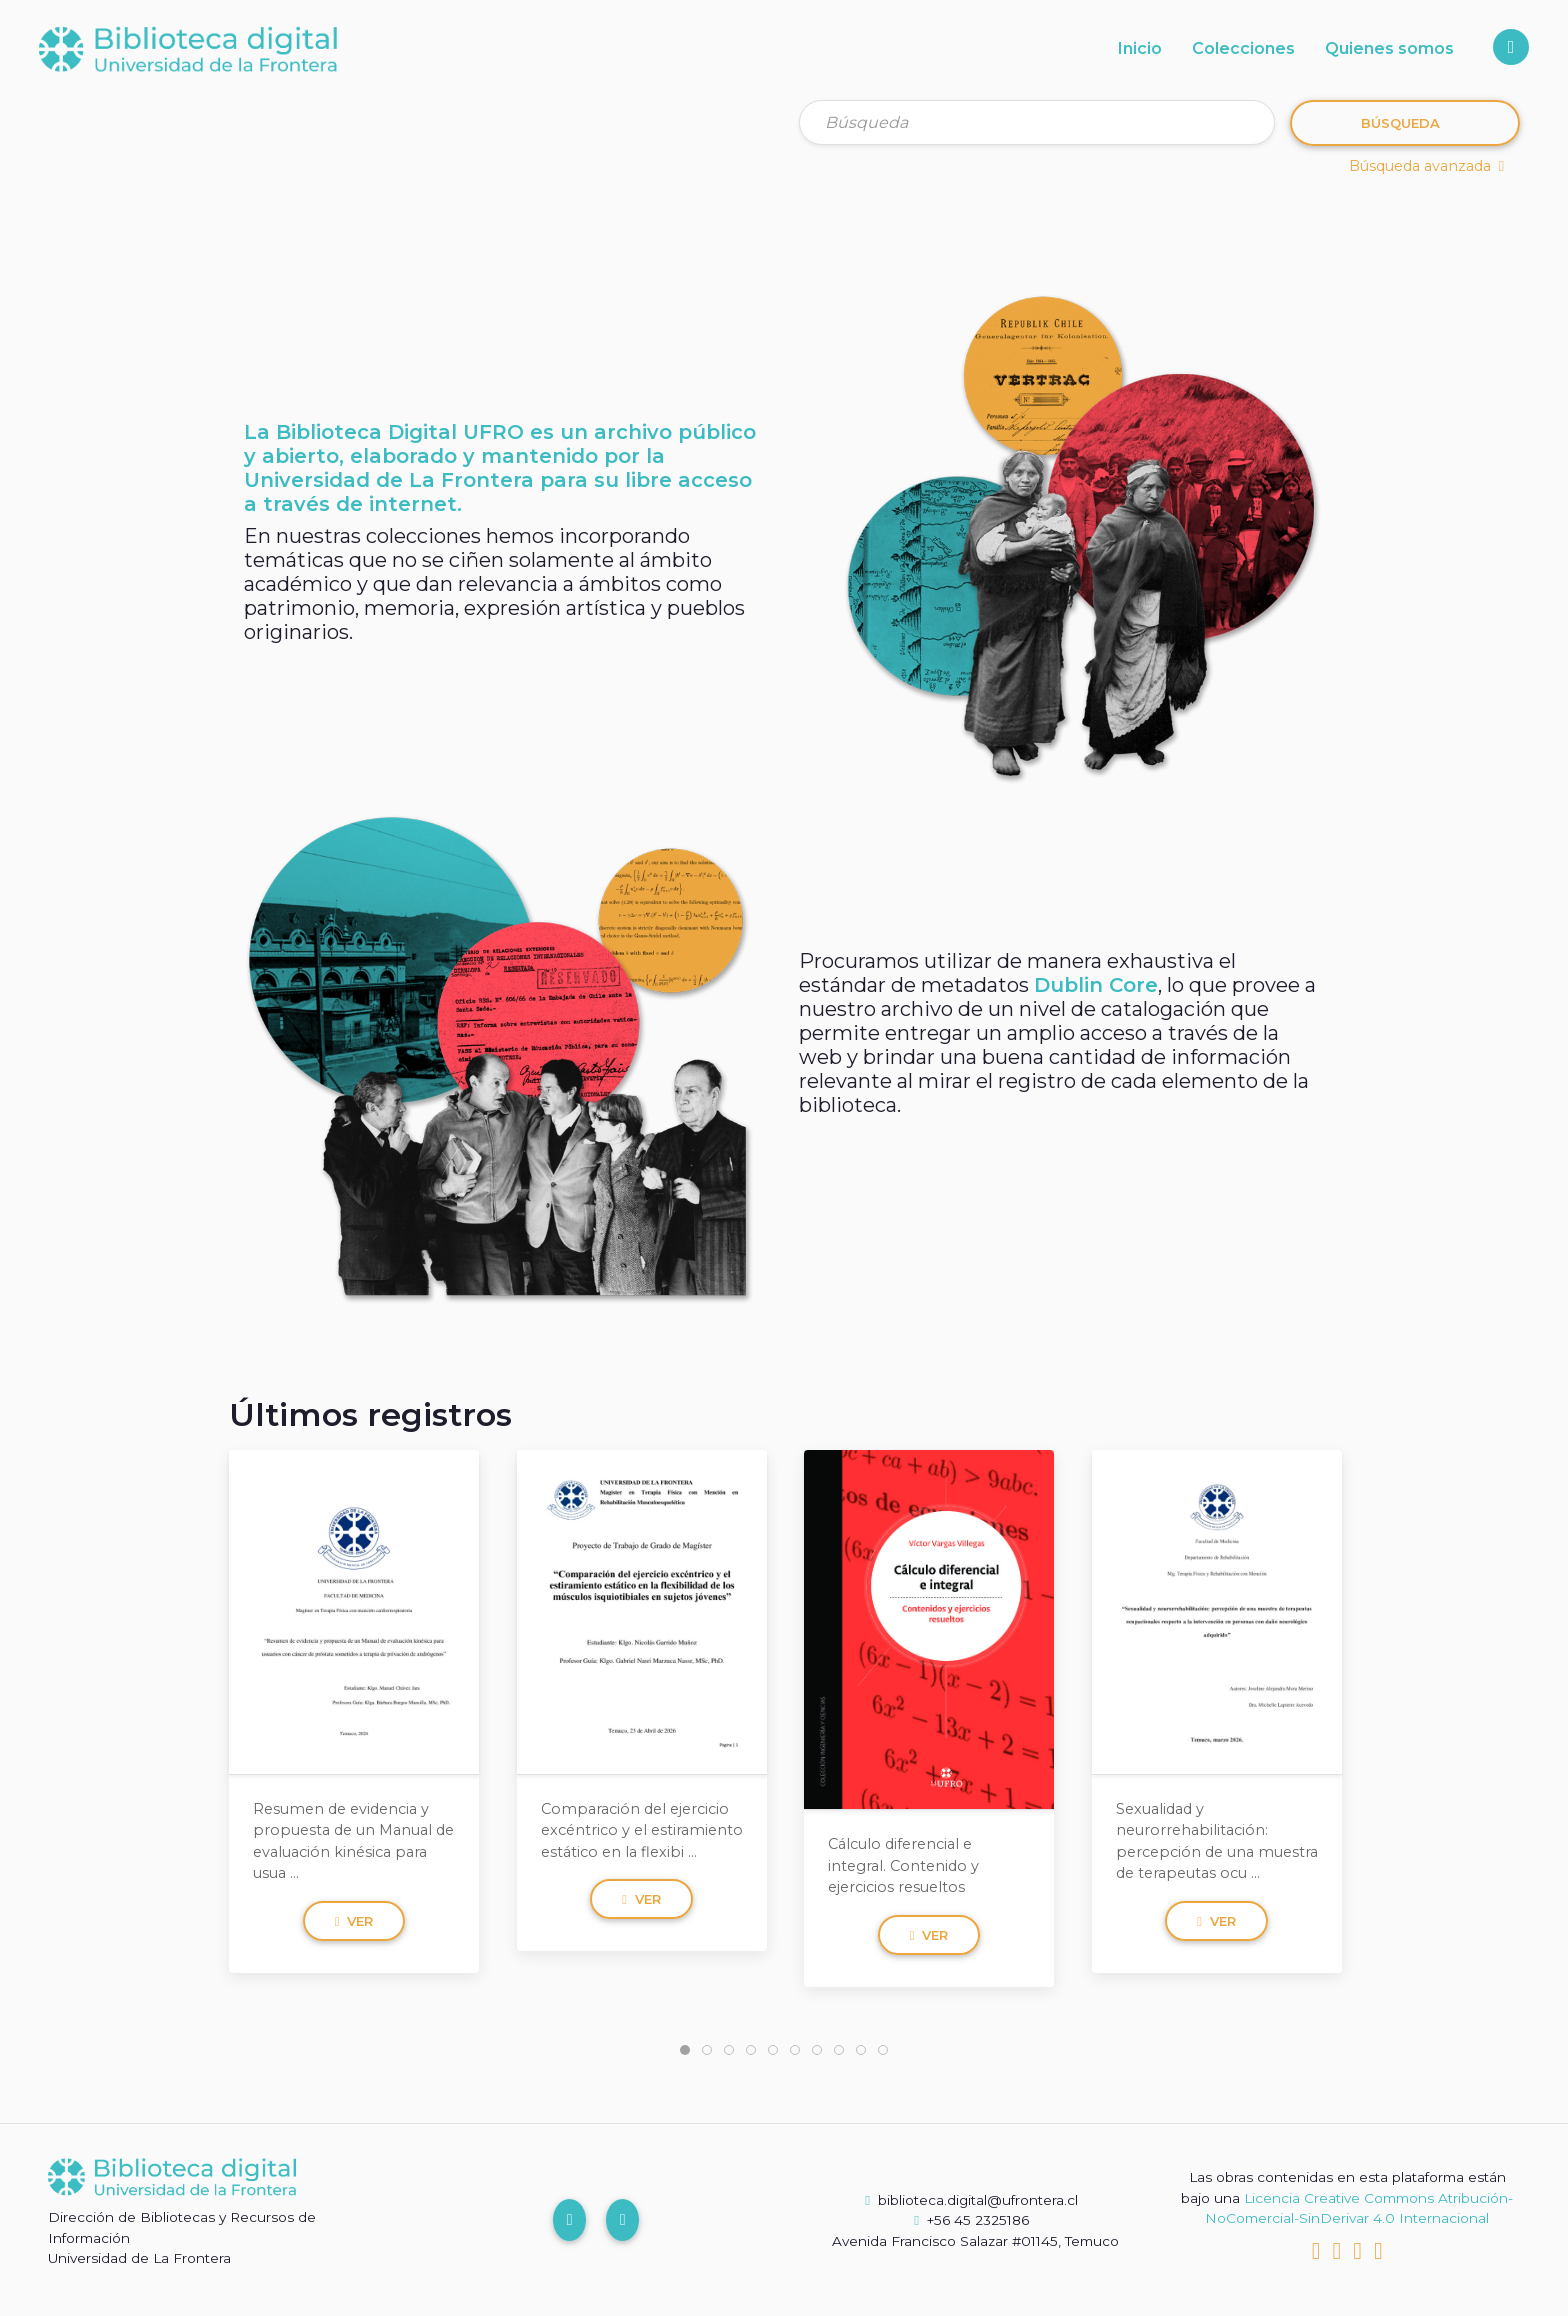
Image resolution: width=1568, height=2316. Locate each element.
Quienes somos (1389, 48)
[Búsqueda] (1037, 122)
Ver (354, 1921)
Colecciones (1243, 48)
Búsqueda (1400, 123)
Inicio (1140, 48)
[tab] (685, 2050)
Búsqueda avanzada (1426, 166)
